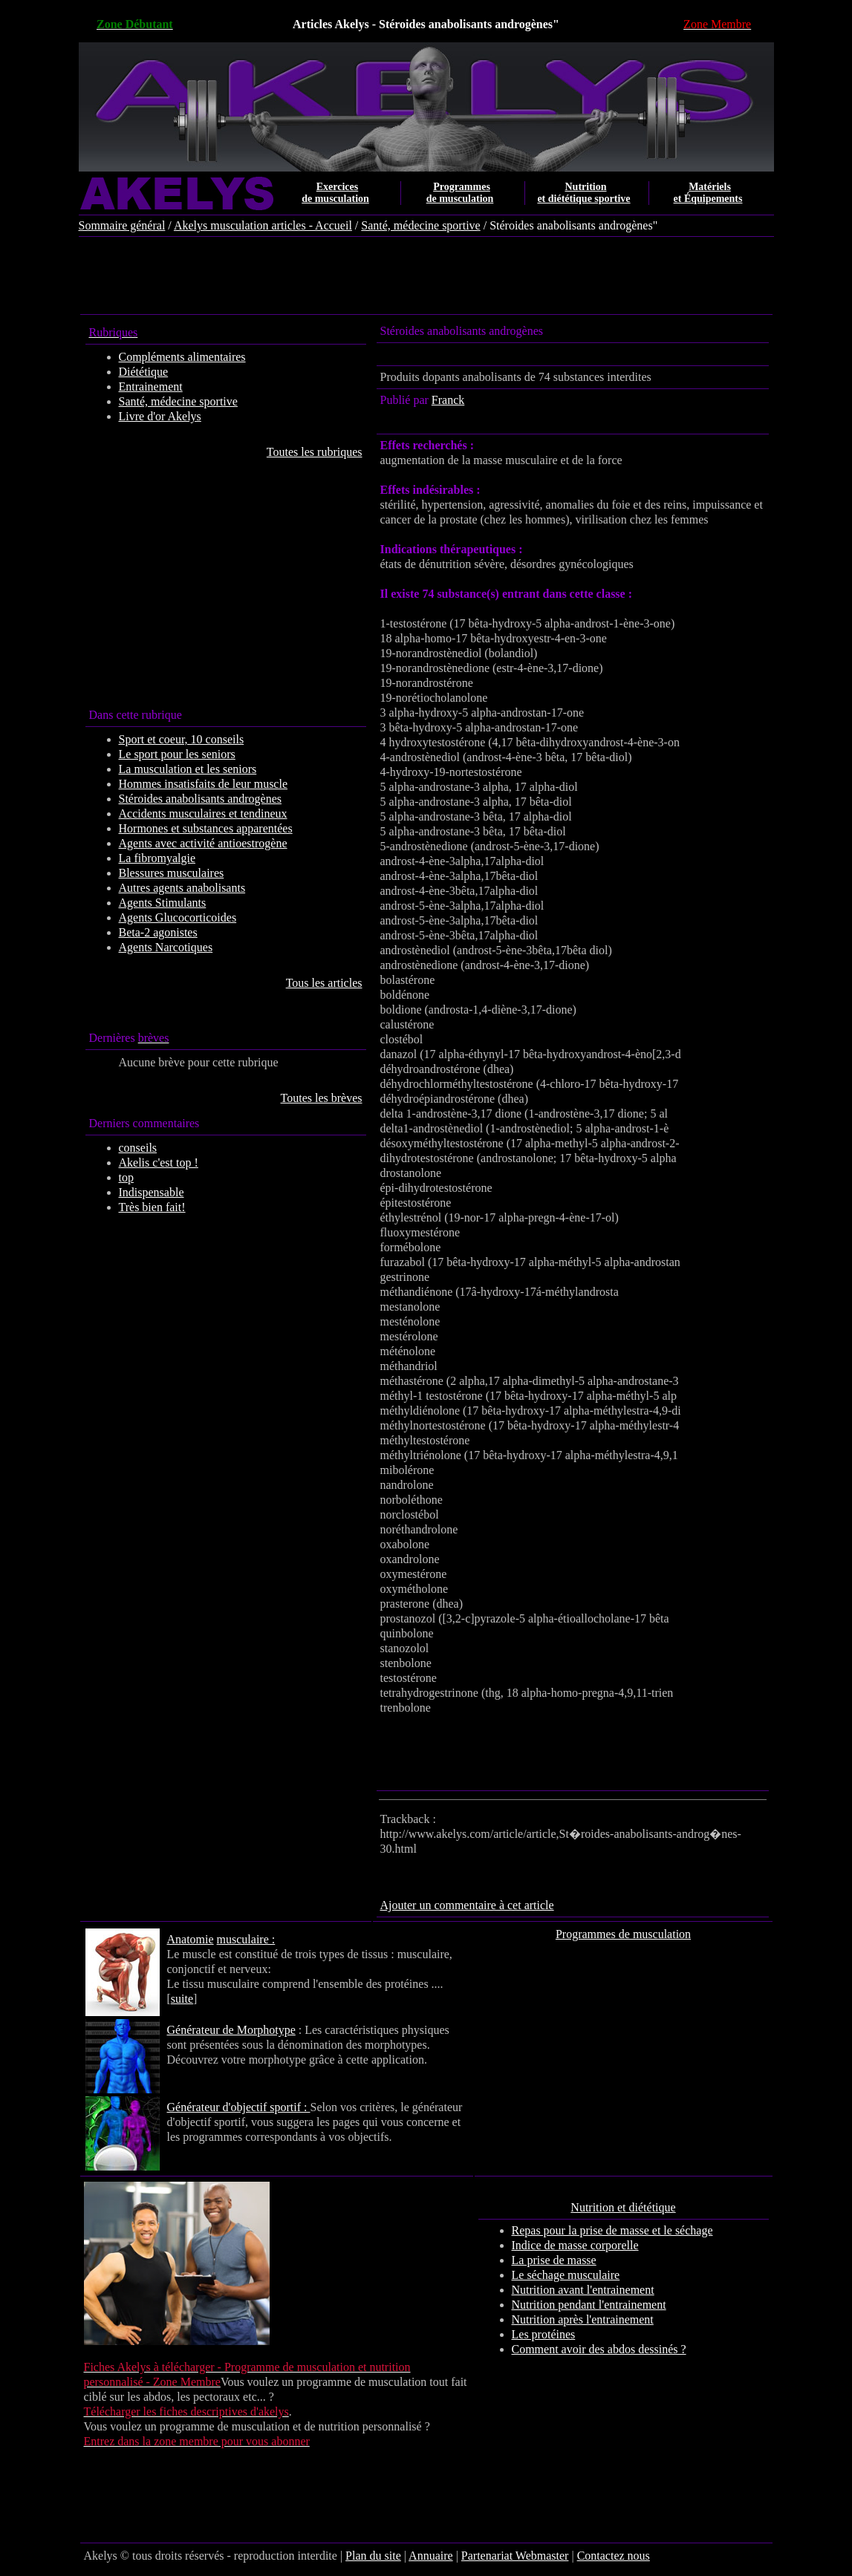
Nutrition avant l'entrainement (583, 2289)
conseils (138, 1147)
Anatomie (190, 1939)
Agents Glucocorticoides (178, 917)
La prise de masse (554, 2260)
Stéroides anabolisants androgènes (200, 798)
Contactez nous (613, 2555)
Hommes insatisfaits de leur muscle (203, 783)
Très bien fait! (152, 1207)
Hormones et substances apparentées (206, 828)
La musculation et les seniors (188, 769)
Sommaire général (122, 225)
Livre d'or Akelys (160, 416)
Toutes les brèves (321, 1098)
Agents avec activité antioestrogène (203, 843)
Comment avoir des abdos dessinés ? (599, 2349)
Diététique (144, 371)
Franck (448, 400)
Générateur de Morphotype (231, 2030)
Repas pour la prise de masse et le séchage (612, 2230)
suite (182, 1998)
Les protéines (544, 2334)
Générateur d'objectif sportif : (238, 2107)
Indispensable (151, 1192)
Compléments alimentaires (182, 356)
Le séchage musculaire (566, 2275)
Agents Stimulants (163, 902)
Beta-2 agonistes (158, 932)
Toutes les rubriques (314, 452)
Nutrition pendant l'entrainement (589, 2304)
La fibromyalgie (157, 858)
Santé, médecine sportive (420, 225)
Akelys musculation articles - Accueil (263, 225)
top (126, 1177)
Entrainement (151, 386)
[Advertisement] (426, 277)
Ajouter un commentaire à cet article (467, 1905)
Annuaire (431, 2555)
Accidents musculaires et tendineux (203, 813)
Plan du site (373, 2555)
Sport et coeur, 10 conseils (181, 739)
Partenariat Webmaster (515, 2555)
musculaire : (246, 1939)
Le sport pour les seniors (177, 754)
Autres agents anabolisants (182, 887)
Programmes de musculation (623, 1934)
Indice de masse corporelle (575, 2245)
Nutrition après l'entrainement (583, 2319)
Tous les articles (324, 982)
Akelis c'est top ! (158, 1162)
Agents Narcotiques (166, 947)
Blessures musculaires (171, 873)
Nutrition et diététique (622, 2207)
